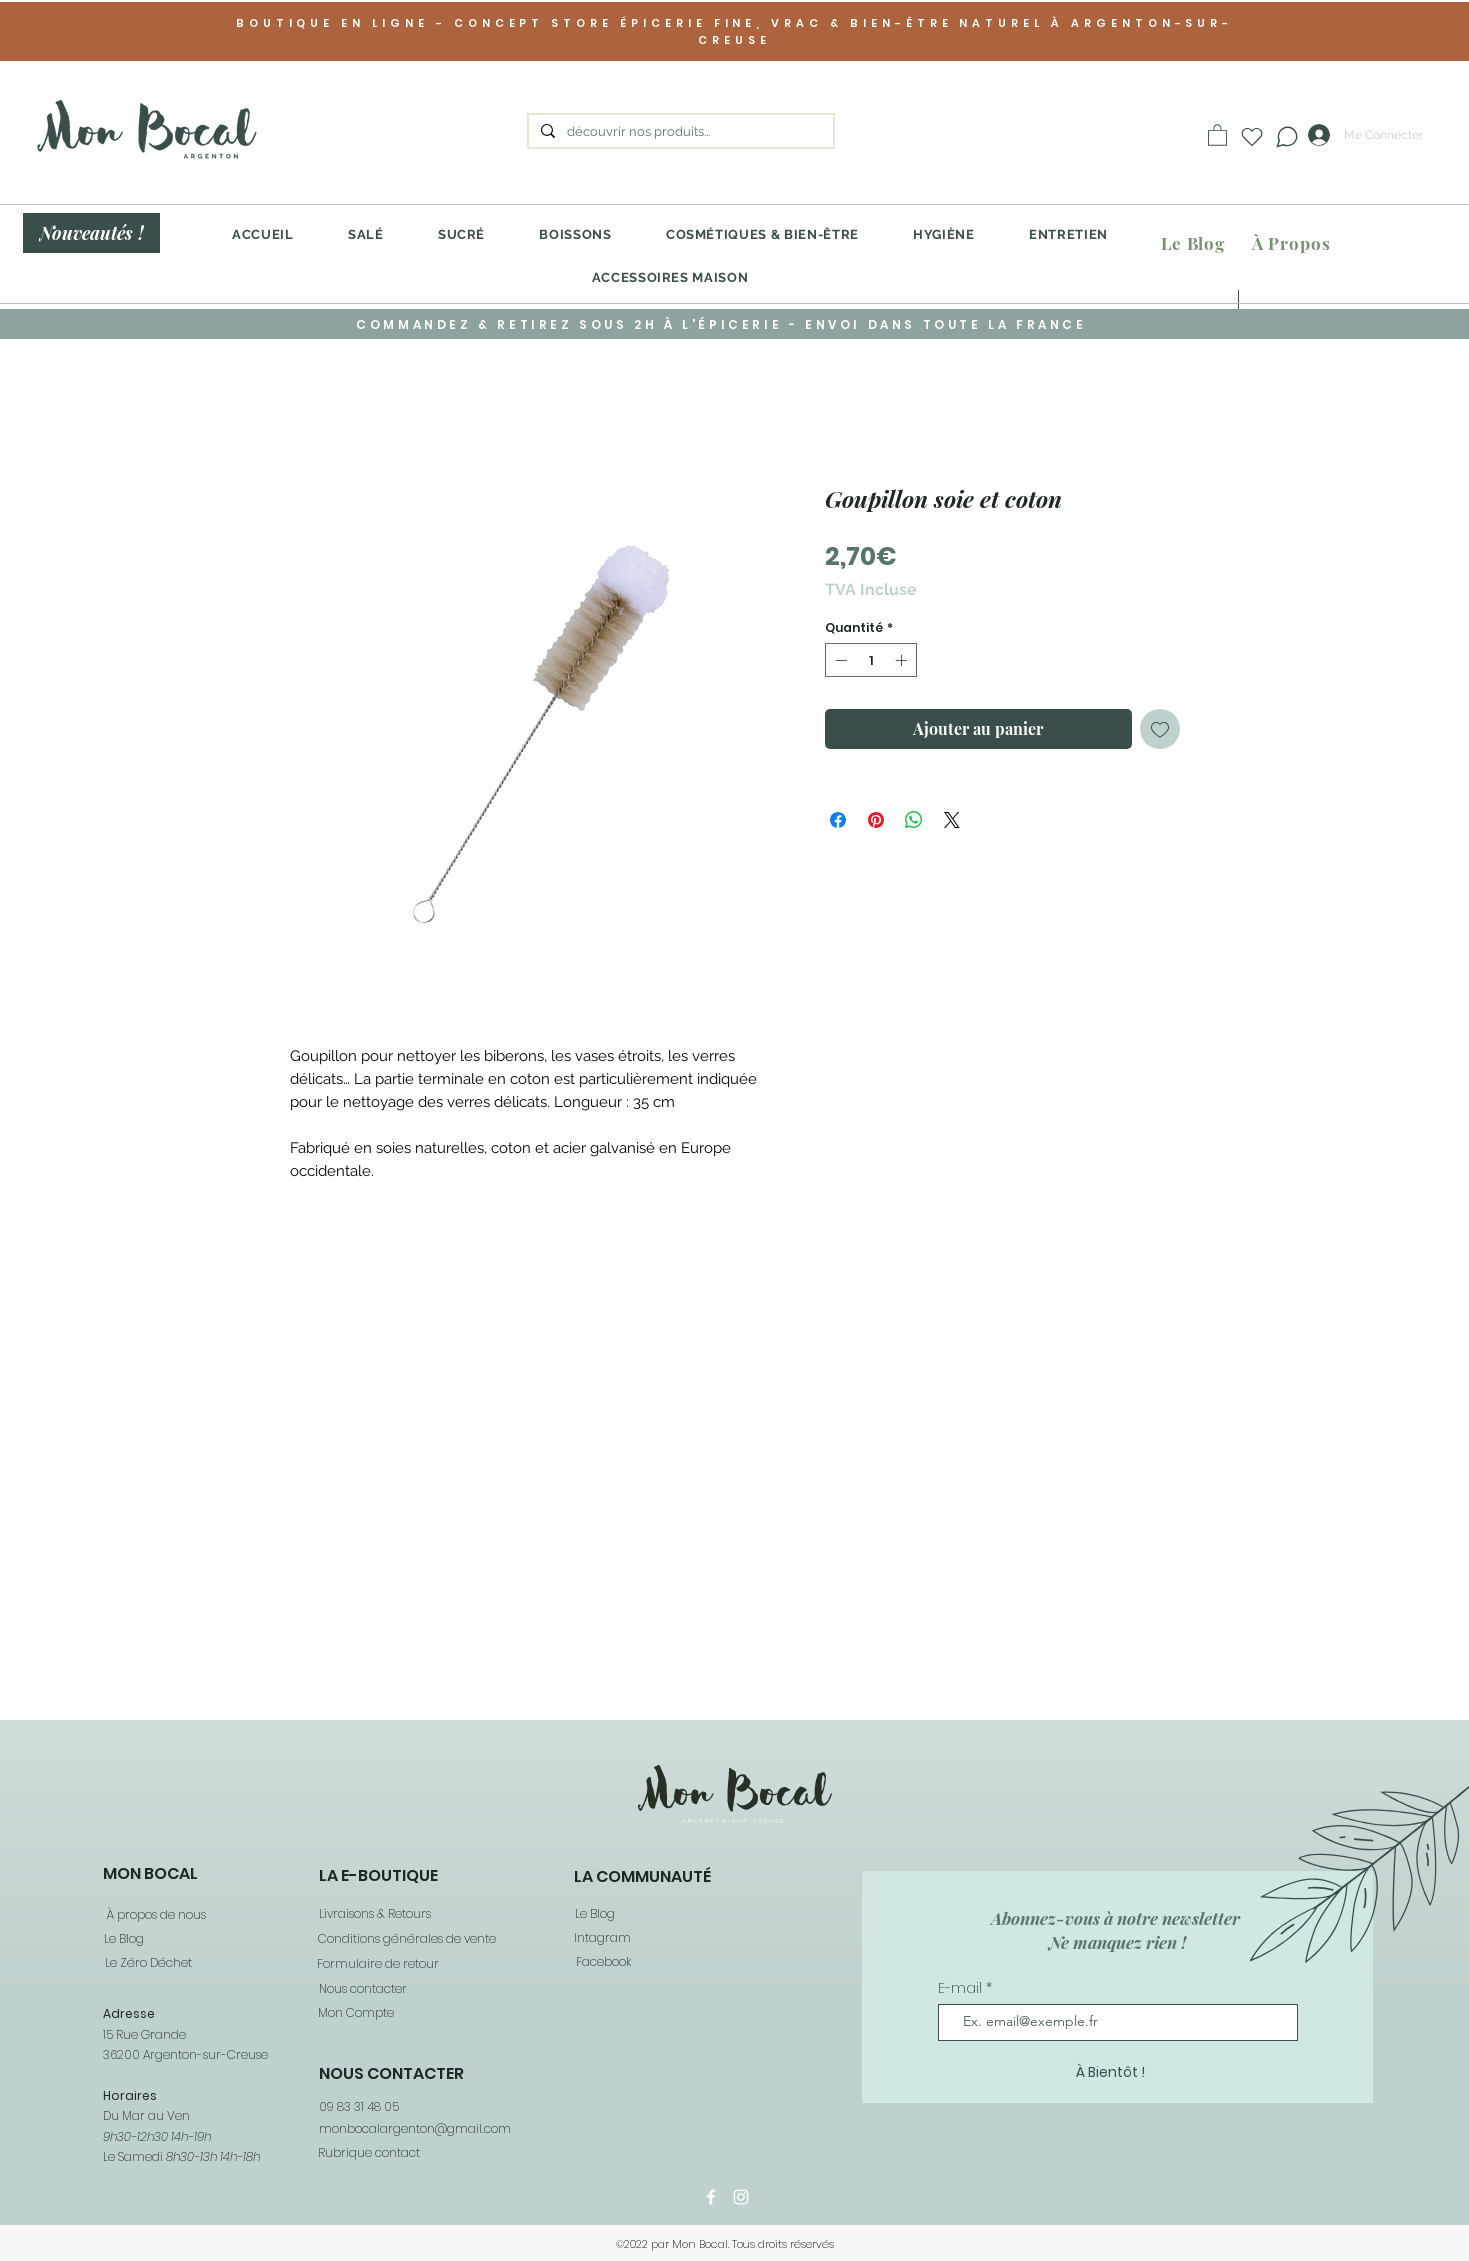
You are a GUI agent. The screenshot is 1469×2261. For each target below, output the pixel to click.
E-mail (962, 1988)
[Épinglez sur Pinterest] (876, 820)
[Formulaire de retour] (377, 1964)
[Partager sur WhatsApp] (914, 820)
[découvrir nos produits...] (679, 132)
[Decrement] (839, 660)
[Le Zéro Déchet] (148, 1963)
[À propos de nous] (155, 1915)
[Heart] (1252, 137)
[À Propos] (1291, 243)
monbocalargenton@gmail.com (415, 2128)
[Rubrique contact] (368, 2152)
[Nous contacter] (362, 1989)
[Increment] (903, 660)
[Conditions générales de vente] (406, 1939)
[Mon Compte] (355, 2013)
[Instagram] (741, 2197)
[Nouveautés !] (91, 233)
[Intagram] (601, 1938)
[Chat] (1286, 136)
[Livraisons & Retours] (374, 1914)
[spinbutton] (871, 660)
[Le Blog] (1193, 243)
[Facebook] (602, 1962)
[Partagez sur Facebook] (838, 820)
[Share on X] (952, 820)
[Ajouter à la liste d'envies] (1160, 729)
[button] (1217, 134)
